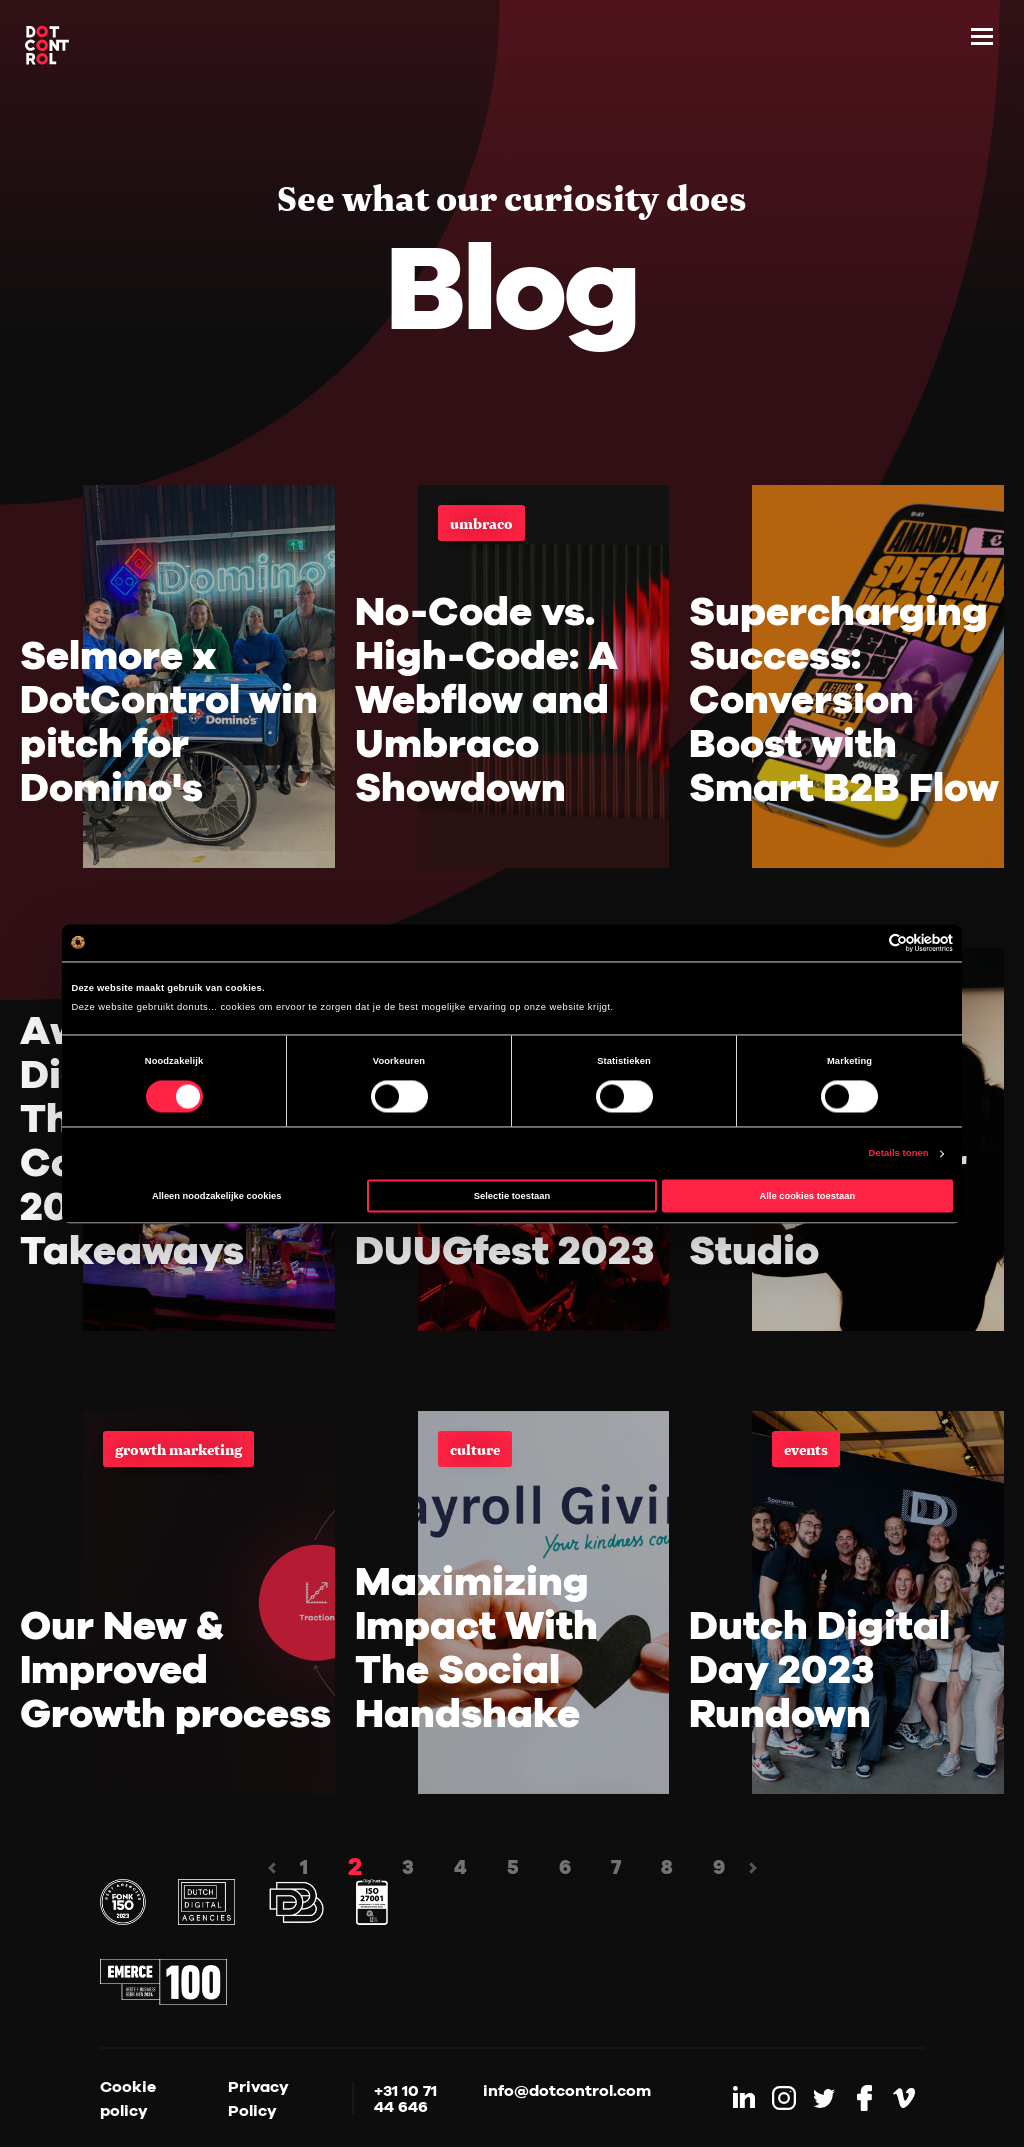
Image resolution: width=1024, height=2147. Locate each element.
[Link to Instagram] (784, 2098)
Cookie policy (128, 2098)
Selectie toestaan (512, 1196)
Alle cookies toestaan (807, 1196)
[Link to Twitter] (824, 2098)
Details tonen (899, 1154)
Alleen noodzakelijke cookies (217, 1196)
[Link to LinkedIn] (744, 2098)
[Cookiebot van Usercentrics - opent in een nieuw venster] (865, 942)
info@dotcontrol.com (567, 2090)
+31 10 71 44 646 (405, 2098)
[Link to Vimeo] (904, 2098)
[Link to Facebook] (864, 2098)
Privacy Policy (258, 2098)
